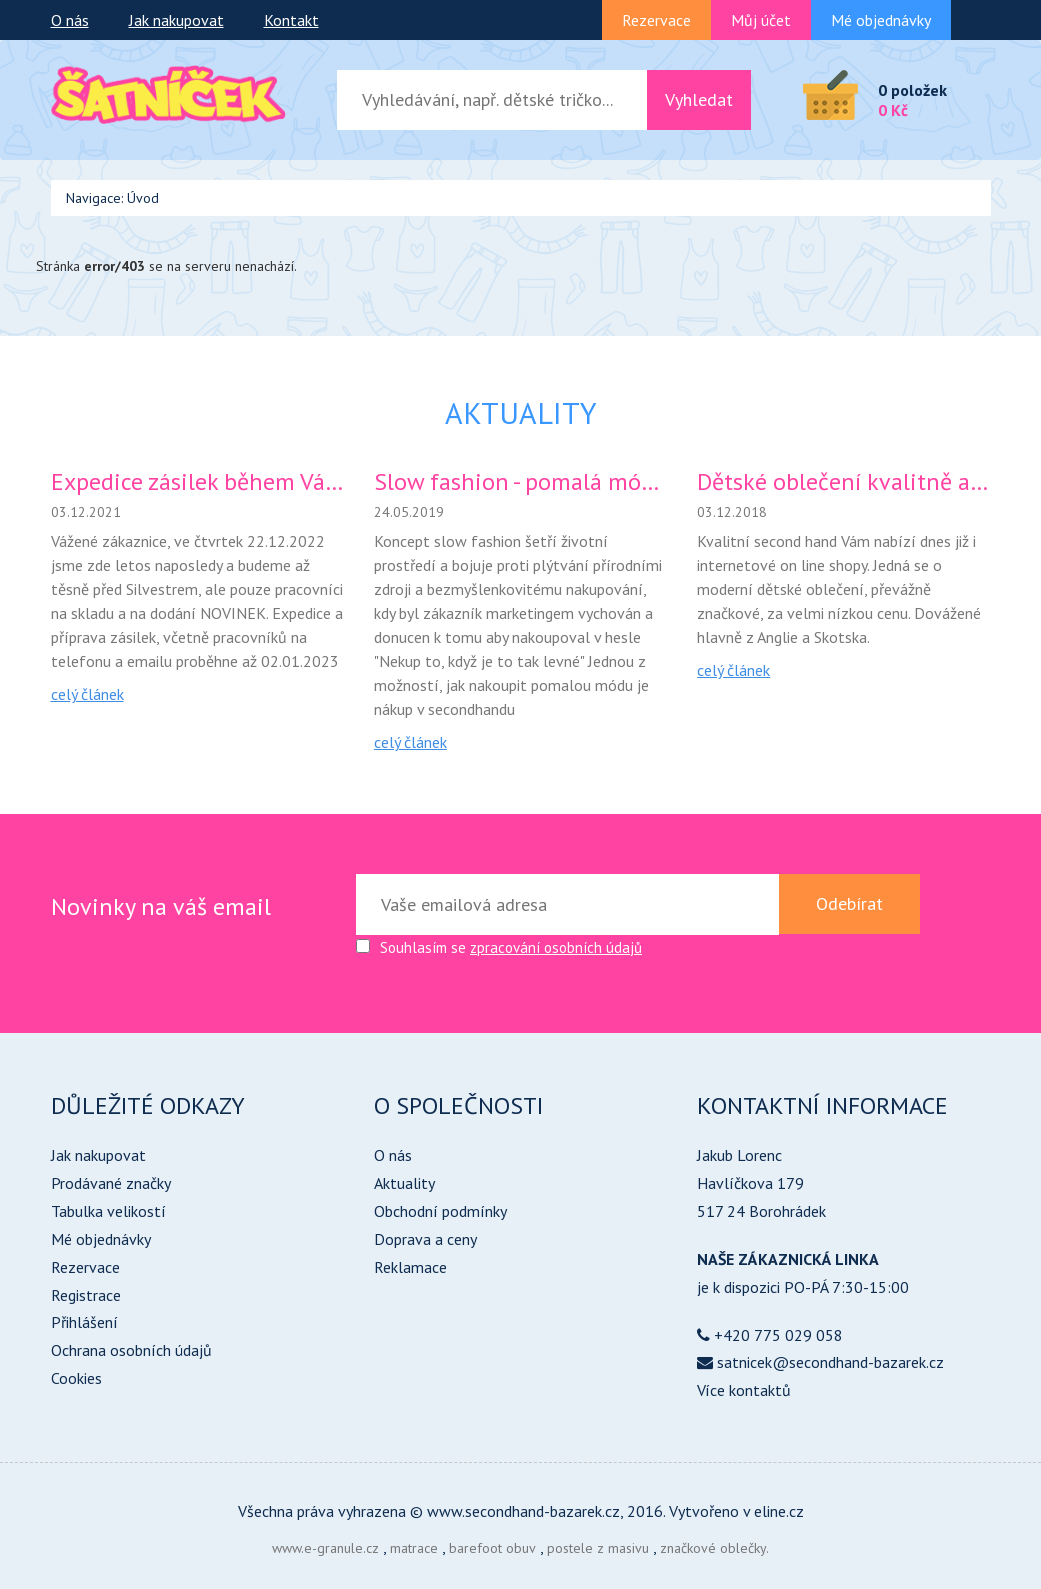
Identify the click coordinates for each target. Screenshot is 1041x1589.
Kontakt (291, 20)
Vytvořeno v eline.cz (736, 1511)
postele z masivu (598, 1548)
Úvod (143, 198)
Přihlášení (84, 1322)
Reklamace (410, 1267)
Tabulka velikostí (108, 1211)
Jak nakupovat (176, 20)
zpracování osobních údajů (556, 947)
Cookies (76, 1378)
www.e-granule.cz (325, 1548)
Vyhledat (699, 99)
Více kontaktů (744, 1390)
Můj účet (761, 20)
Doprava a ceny (425, 1239)
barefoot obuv (492, 1548)
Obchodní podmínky (440, 1211)
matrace (414, 1548)
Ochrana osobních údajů (131, 1350)
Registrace (86, 1295)
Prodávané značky (111, 1183)
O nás (70, 20)
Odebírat (849, 903)
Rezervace (656, 20)
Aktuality (404, 1183)
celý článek (87, 694)
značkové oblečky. (714, 1548)
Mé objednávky (881, 20)
